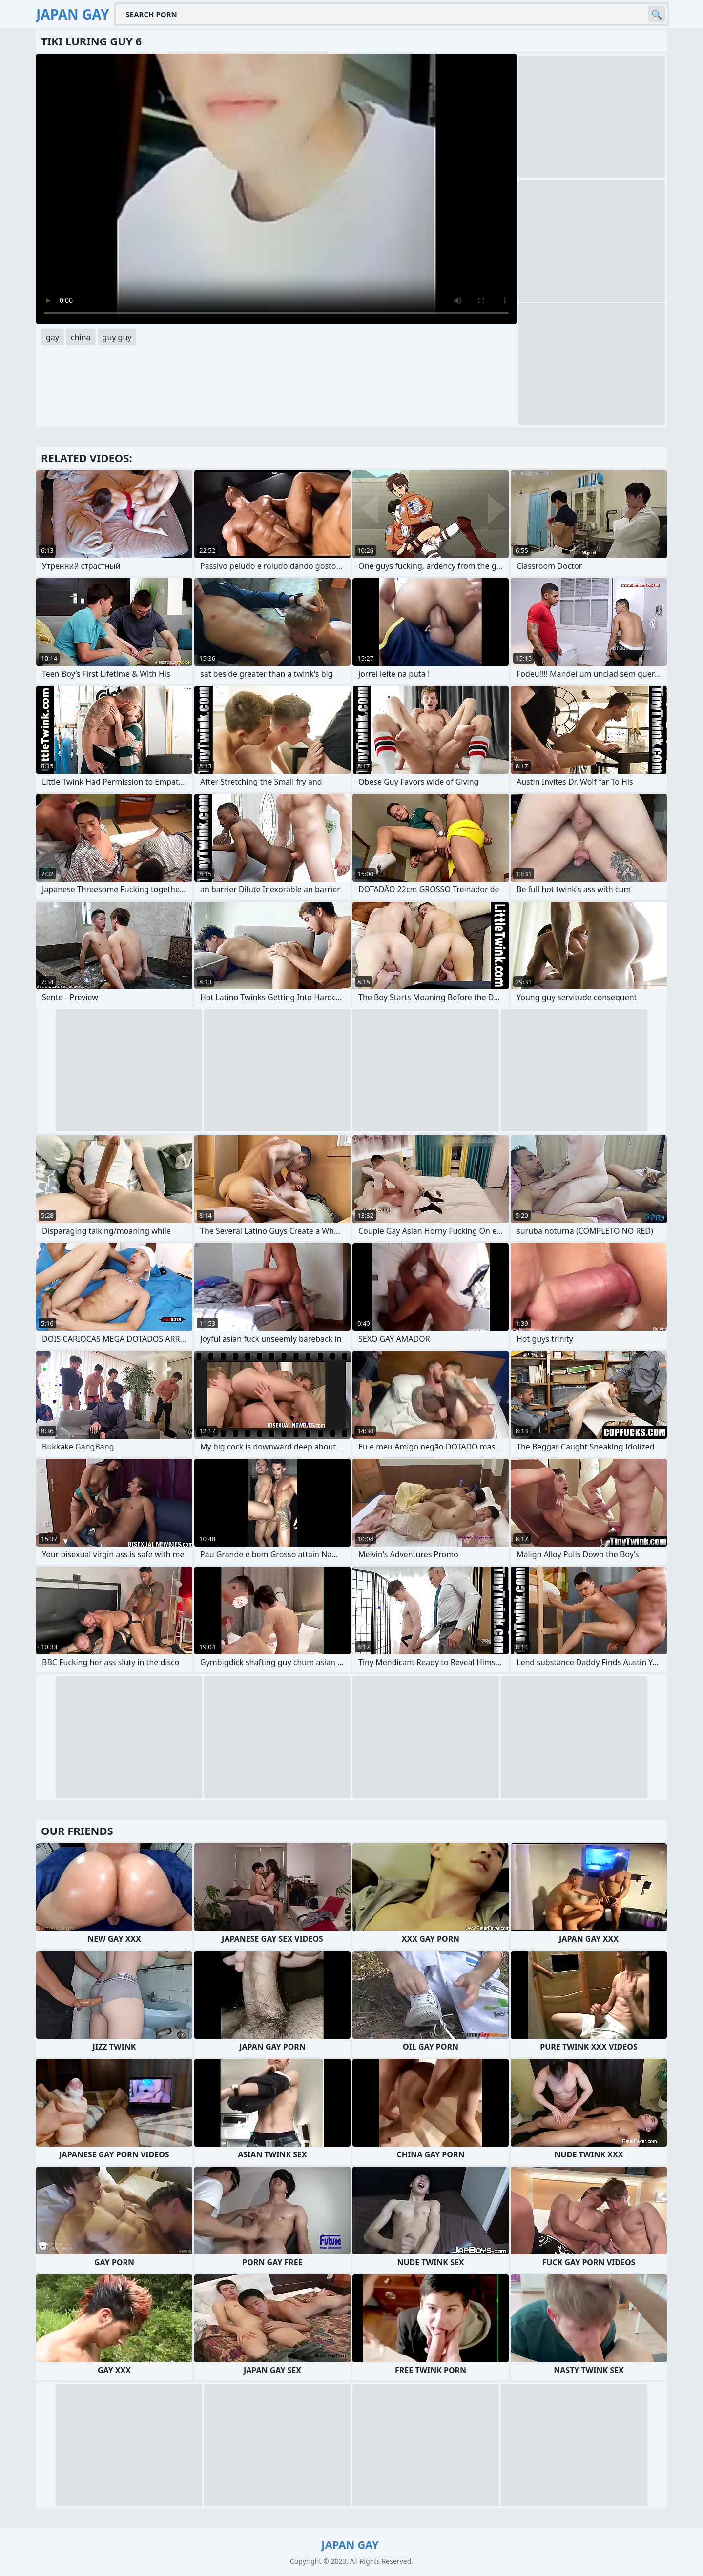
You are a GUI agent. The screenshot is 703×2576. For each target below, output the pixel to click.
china (81, 337)
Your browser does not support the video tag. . (276, 189)
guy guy (117, 337)
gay (52, 337)
